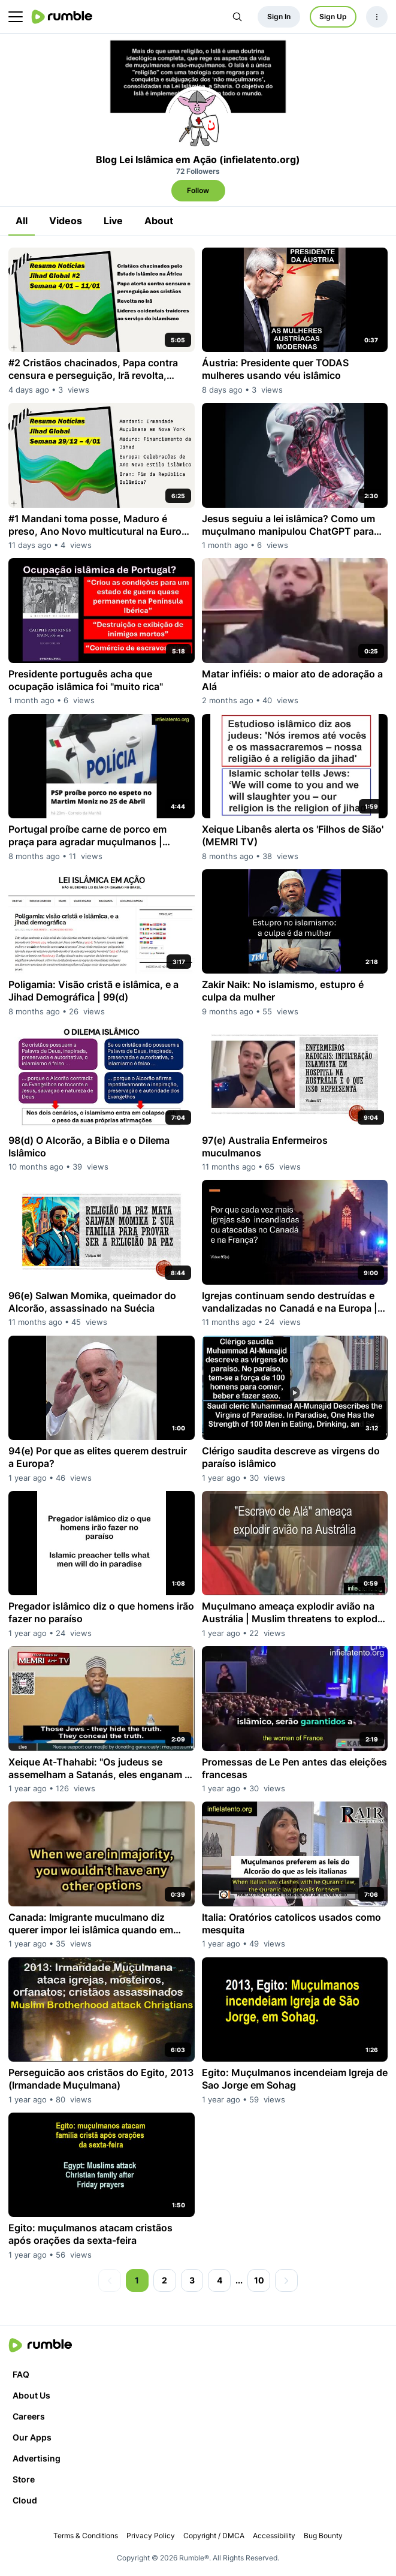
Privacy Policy (150, 2535)
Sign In (279, 16)
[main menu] (15, 16)
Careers (29, 2416)
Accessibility (274, 2535)
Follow (198, 190)
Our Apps (32, 2437)
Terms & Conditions (85, 2535)
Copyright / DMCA (213, 2535)
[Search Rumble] (237, 17)
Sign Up (333, 16)
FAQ (21, 2374)
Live (113, 221)
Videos (65, 221)
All (22, 221)
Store (24, 2479)
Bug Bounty (323, 2535)
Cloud (25, 2500)
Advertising (37, 2458)
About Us (31, 2395)
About (158, 221)
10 (259, 2280)
